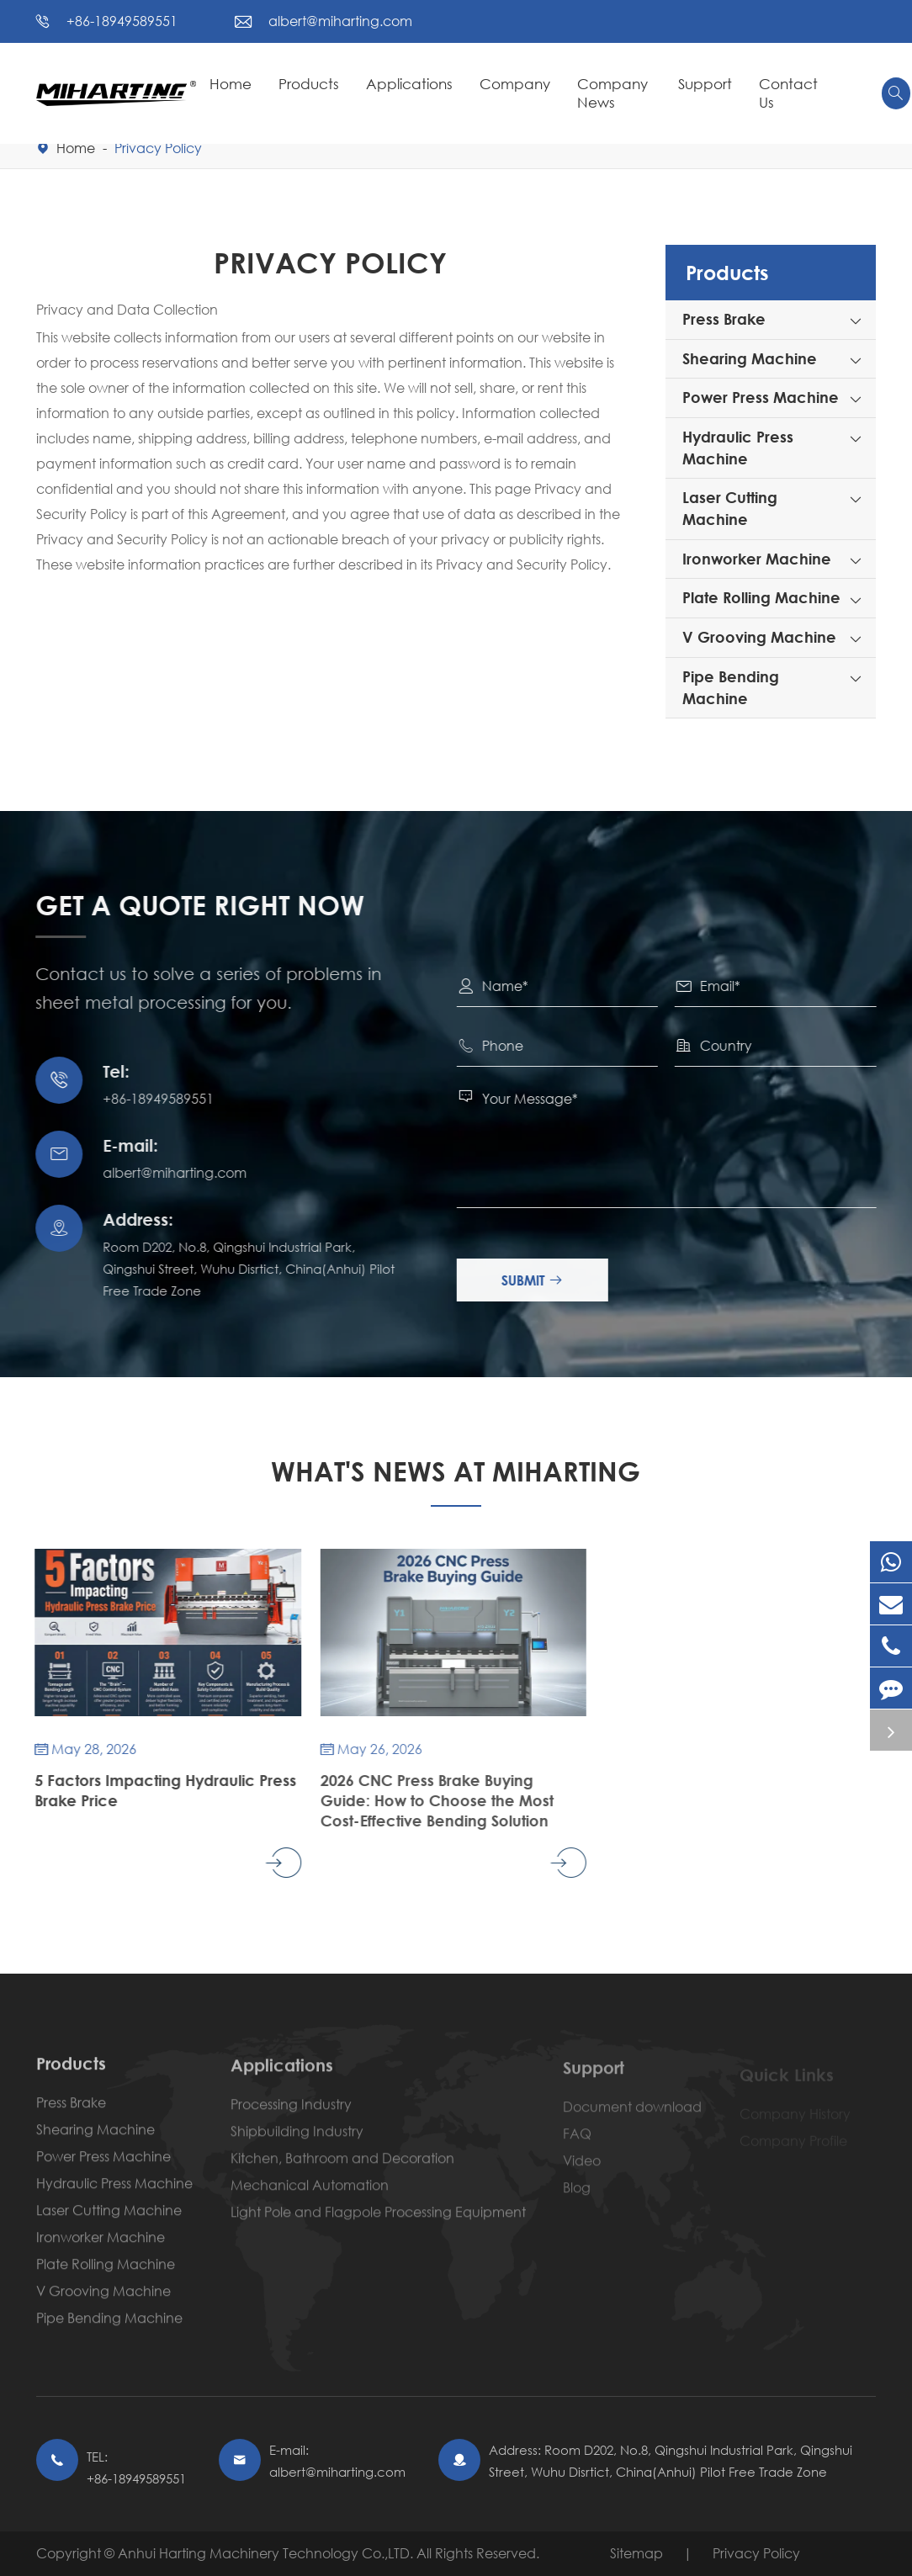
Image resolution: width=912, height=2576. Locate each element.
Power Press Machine (760, 397)
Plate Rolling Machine (761, 597)
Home (230, 84)
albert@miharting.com (340, 20)
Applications (409, 84)
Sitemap (636, 2553)
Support (705, 84)
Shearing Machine (749, 358)
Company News (612, 93)
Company (515, 84)
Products (308, 84)
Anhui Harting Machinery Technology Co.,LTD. (267, 2553)
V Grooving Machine (759, 637)
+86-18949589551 (122, 20)
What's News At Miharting (455, 1471)
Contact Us (788, 93)
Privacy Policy (158, 147)
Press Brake (724, 319)
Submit (545, 1280)
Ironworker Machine (756, 558)
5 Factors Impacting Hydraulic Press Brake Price (151, 1790)
